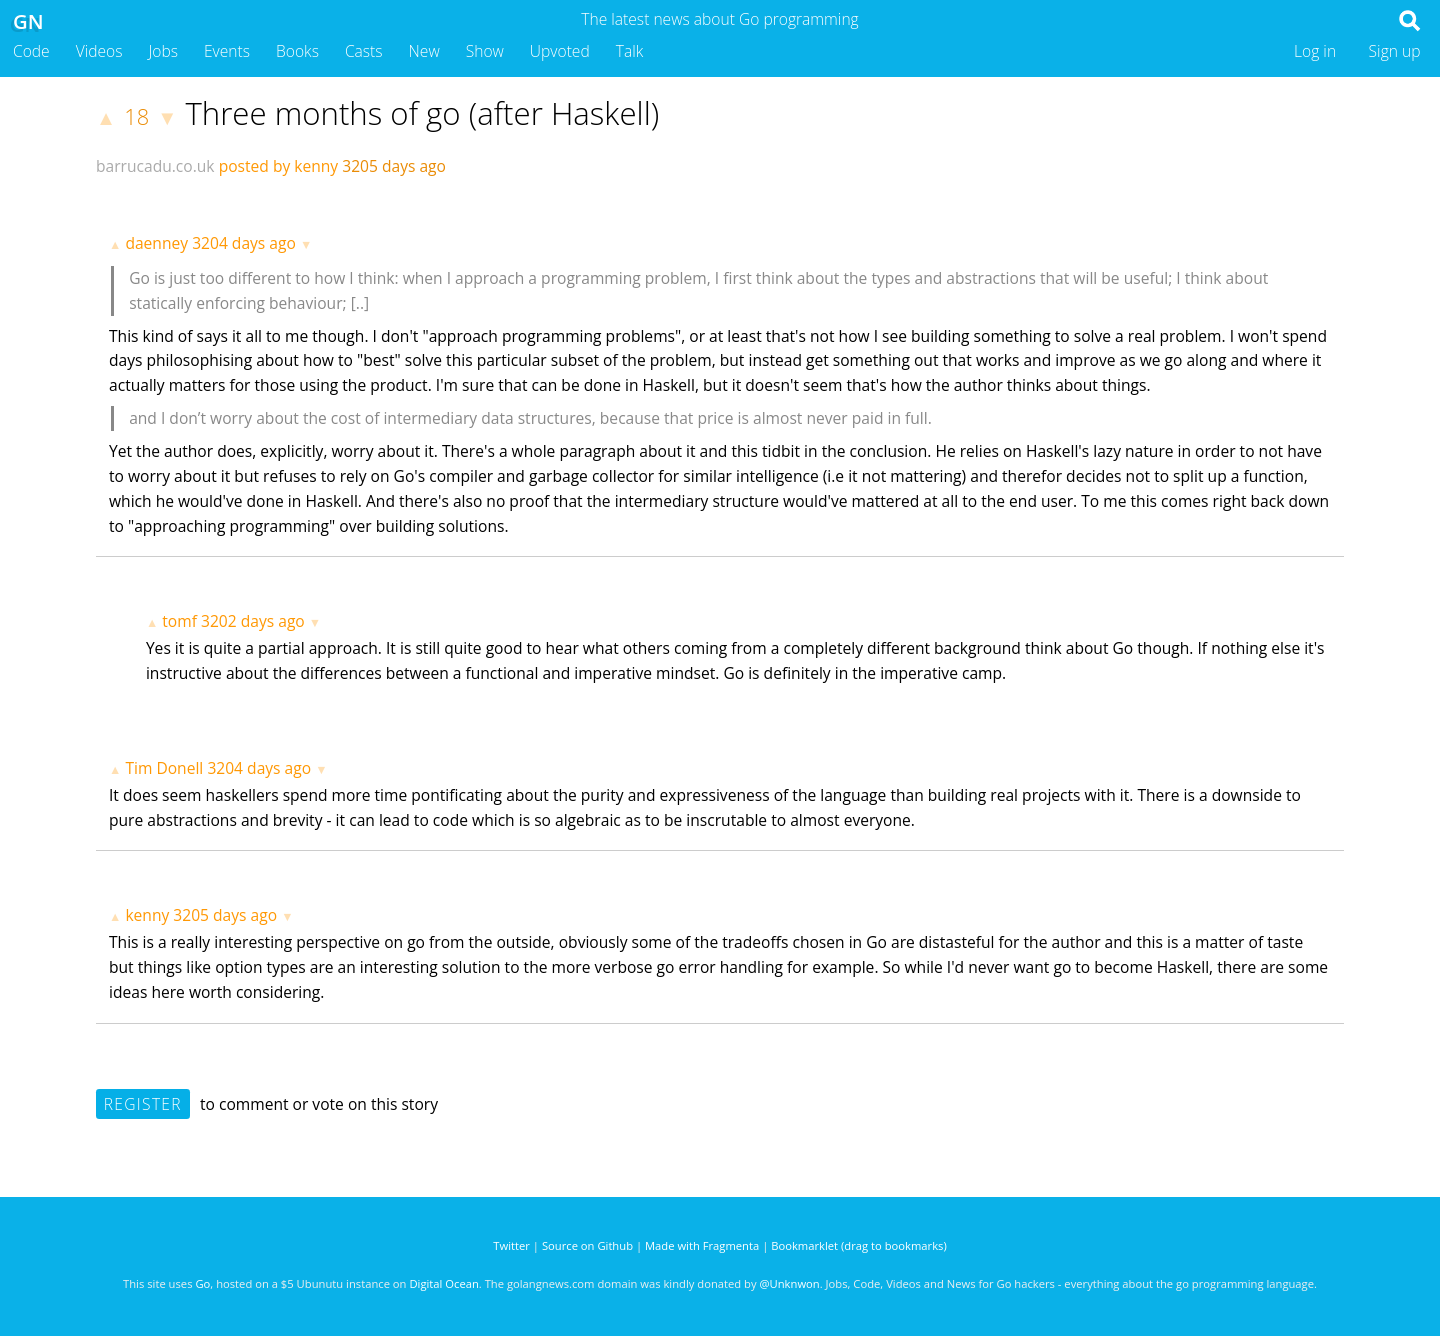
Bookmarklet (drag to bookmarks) (858, 1245)
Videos (99, 51)
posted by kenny (279, 166)
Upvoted (560, 51)
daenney (156, 243)
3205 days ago (225, 915)
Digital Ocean (443, 1283)
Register (143, 1104)
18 (136, 116)
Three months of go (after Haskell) (422, 113)
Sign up (1395, 51)
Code (31, 51)
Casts (364, 51)
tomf (179, 621)
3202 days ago (253, 621)
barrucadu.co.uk (155, 166)
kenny (147, 915)
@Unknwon (790, 1283)
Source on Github (587, 1245)
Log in (1315, 51)
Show (485, 51)
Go (202, 1283)
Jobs (163, 51)
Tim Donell (164, 768)
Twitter (511, 1245)
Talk (630, 51)
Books (297, 51)
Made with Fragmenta (702, 1245)
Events (227, 51)
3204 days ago (244, 243)
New (424, 51)
